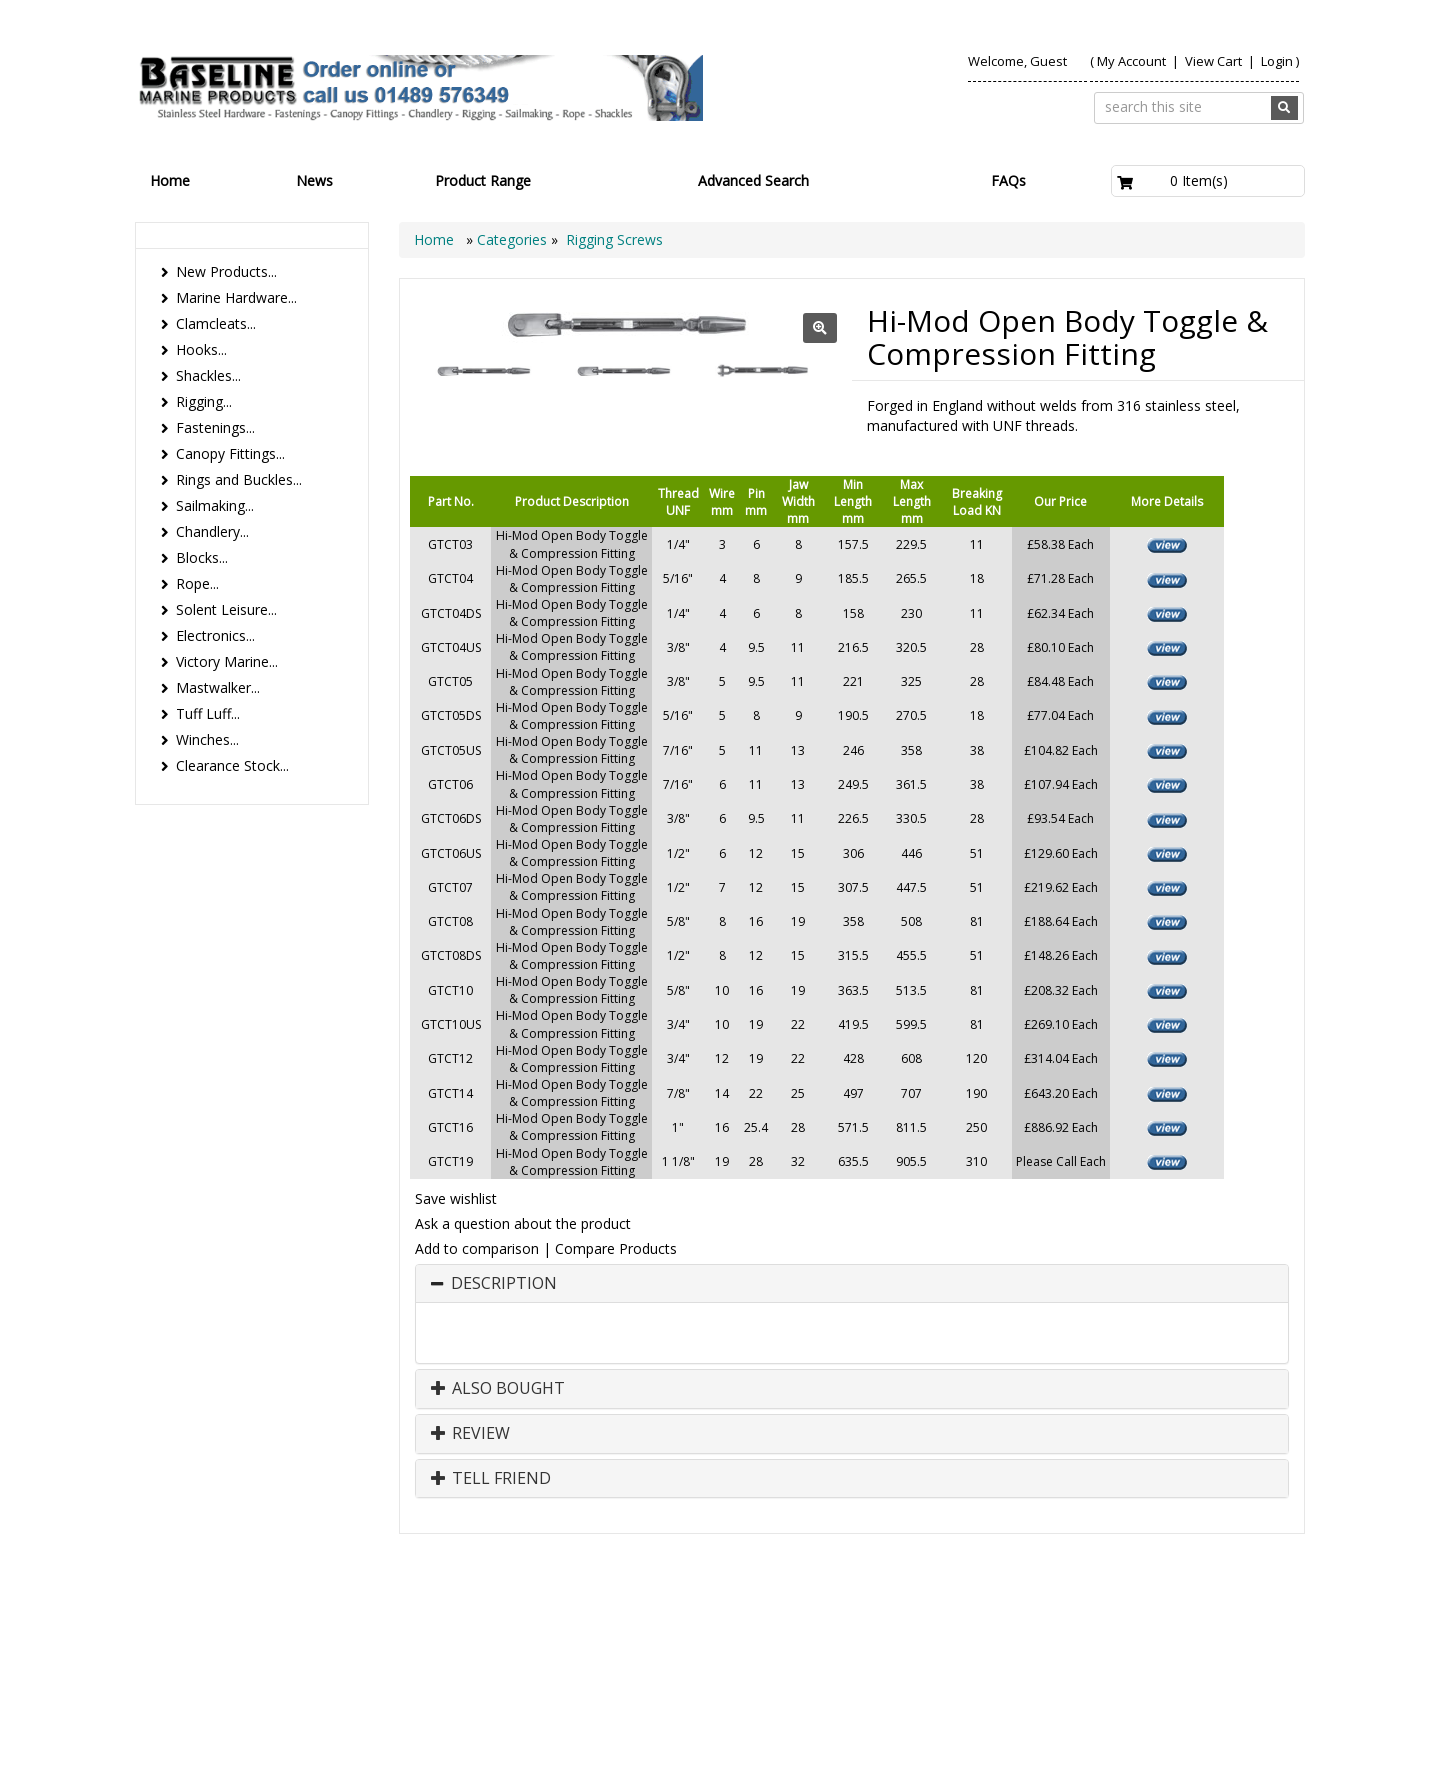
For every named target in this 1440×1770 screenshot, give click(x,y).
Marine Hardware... (236, 297)
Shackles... (208, 375)
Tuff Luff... (208, 713)
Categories (514, 239)
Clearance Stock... (232, 765)
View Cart (1215, 61)
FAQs (1008, 180)
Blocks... (202, 557)
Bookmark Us (1244, 1643)
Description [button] (504, 1284)
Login (1277, 61)
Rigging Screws (614, 239)
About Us (968, 1623)
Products (882, 1623)
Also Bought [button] (498, 1389)
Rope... (197, 583)
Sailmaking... (215, 505)
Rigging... (204, 401)
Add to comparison (477, 1248)
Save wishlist (456, 1198)
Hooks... (201, 349)
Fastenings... (215, 427)
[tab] (852, 1284)
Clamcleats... (216, 323)
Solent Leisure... (226, 609)
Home (170, 180)
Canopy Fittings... (230, 453)
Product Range (483, 180)
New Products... (226, 271)
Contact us (1060, 1623)
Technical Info (1241, 1623)
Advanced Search (753, 180)
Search (1147, 1623)
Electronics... (215, 635)
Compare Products (616, 1248)
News (314, 180)
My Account (1131, 61)
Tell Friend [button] (491, 1479)
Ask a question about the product (523, 1223)
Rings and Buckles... (239, 479)
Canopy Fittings (1042, 1643)
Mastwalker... (218, 687)
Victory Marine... (227, 661)
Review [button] (470, 1434)
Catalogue (1153, 1643)
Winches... (207, 739)
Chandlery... (212, 531)
